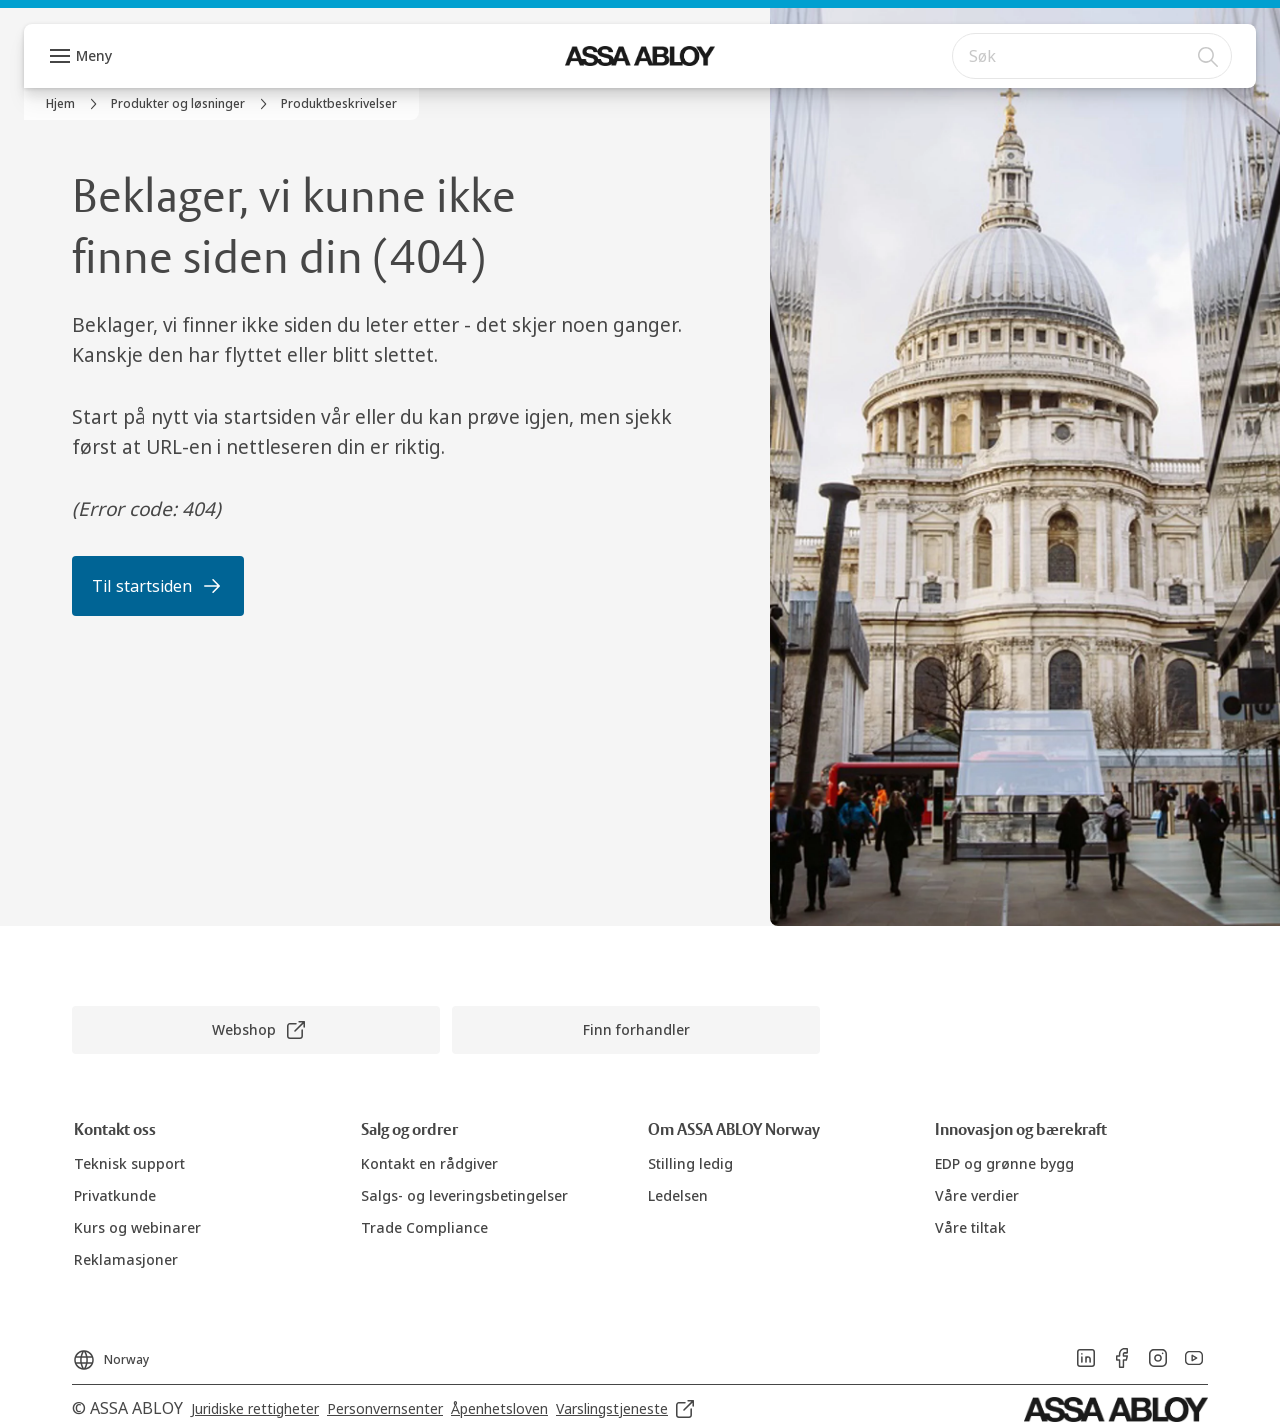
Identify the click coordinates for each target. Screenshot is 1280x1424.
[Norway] (110, 1354)
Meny (94, 55)
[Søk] (1209, 56)
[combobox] (1092, 56)
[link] (74, 104)
